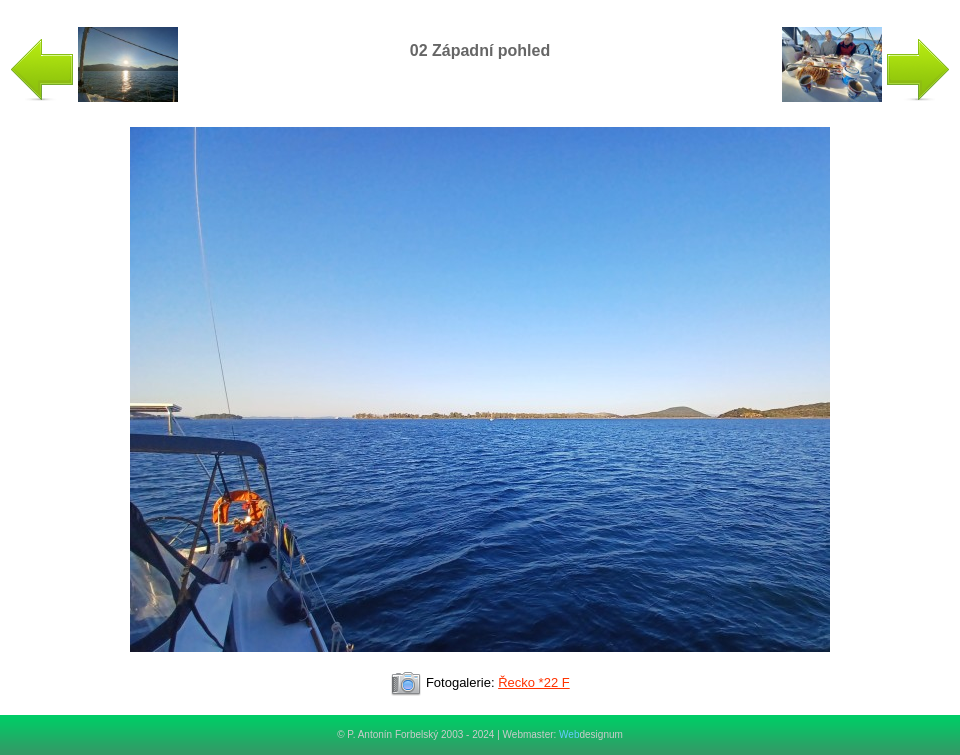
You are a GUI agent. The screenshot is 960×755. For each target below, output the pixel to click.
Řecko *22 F (534, 682)
